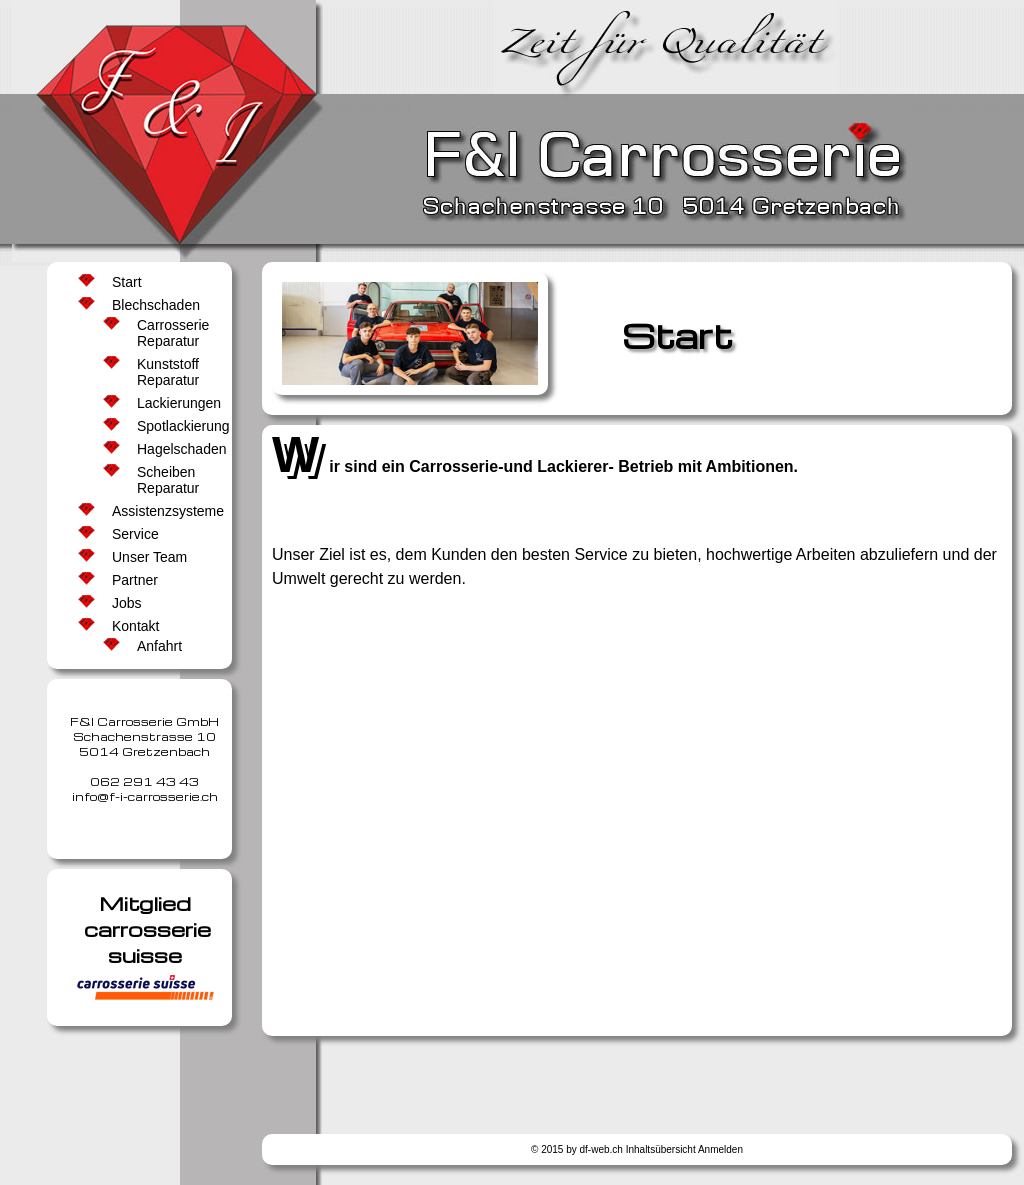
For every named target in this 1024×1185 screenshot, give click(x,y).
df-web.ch (601, 1149)
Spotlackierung (176, 426)
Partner (135, 580)
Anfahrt (159, 646)
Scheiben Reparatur (168, 480)
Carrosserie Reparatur (173, 333)
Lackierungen (176, 403)
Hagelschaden (176, 449)
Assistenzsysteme (162, 511)
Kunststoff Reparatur (168, 372)
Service (135, 534)
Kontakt (135, 626)
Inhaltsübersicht (661, 1149)
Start (127, 282)
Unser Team (149, 557)
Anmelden (720, 1149)
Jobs (127, 603)
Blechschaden (156, 305)
